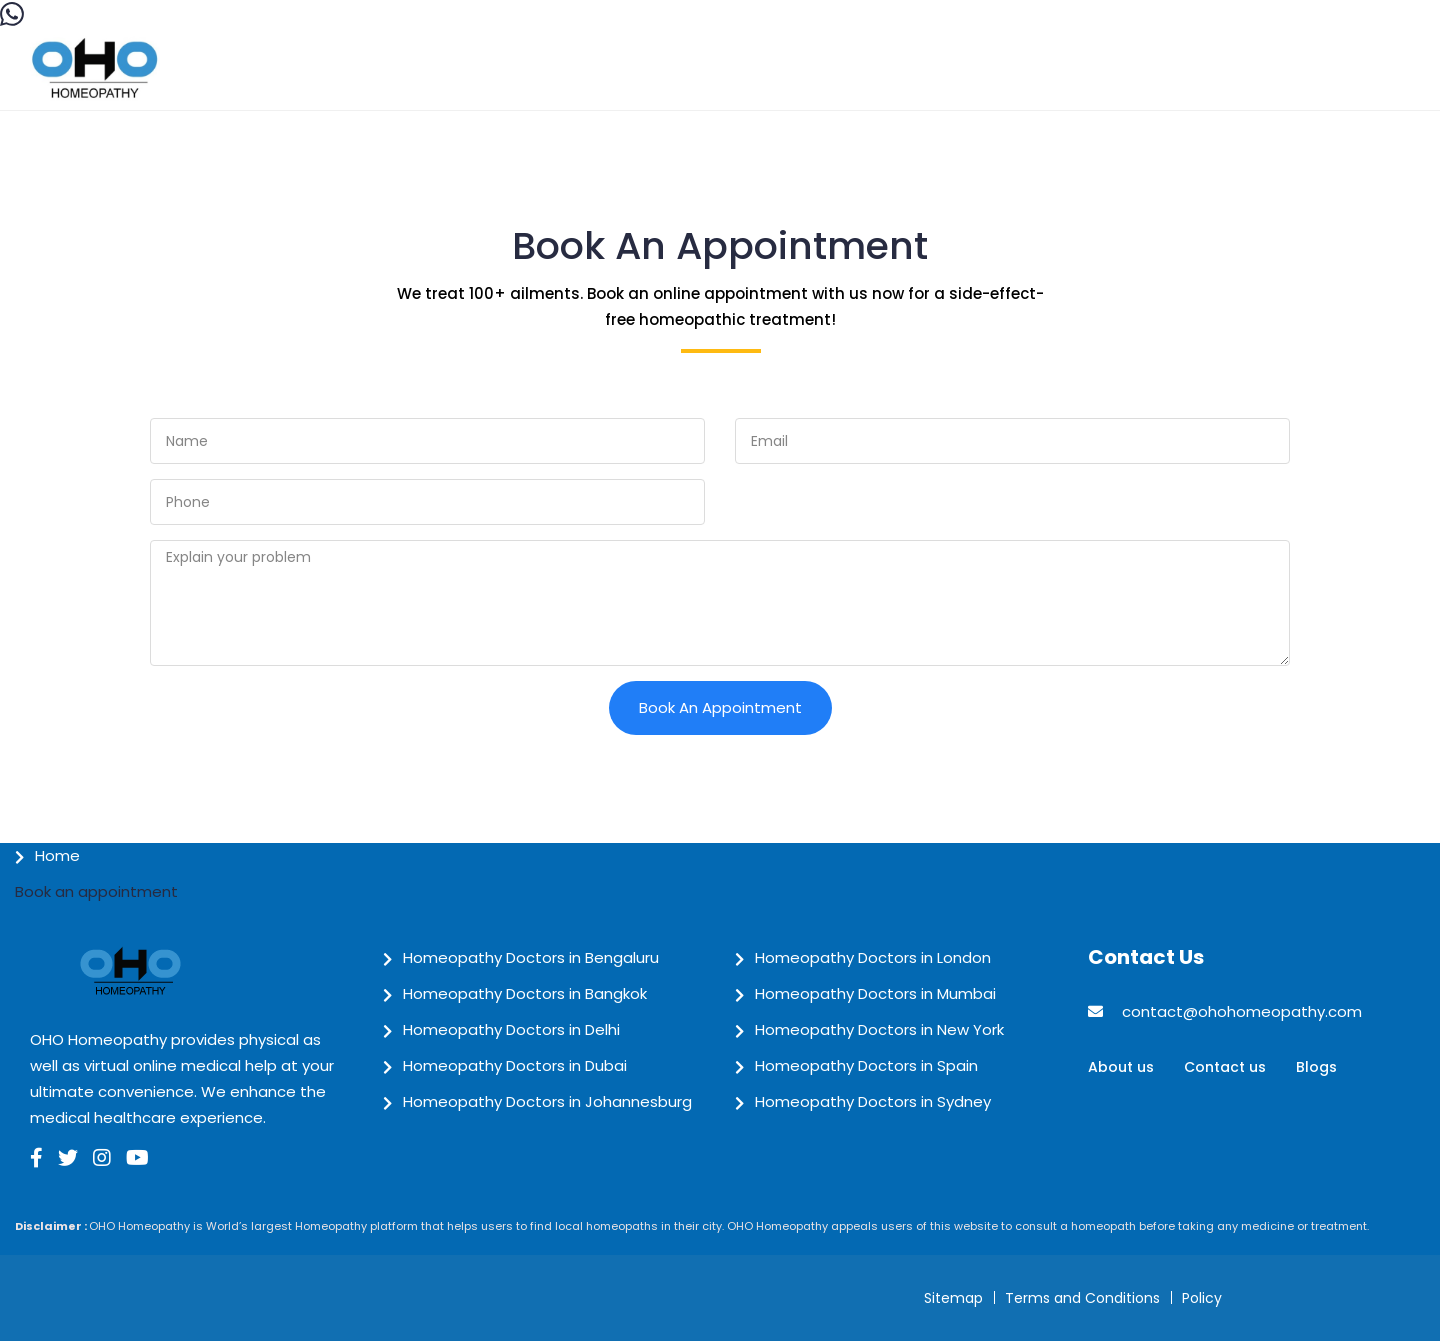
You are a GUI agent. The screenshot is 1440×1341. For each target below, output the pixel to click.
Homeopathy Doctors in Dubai (515, 1065)
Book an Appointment (720, 707)
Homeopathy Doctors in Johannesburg (547, 1101)
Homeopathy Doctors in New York (879, 1029)
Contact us (1225, 1067)
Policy (1202, 1298)
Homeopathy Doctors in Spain (866, 1065)
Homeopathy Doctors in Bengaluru (531, 957)
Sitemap (953, 1298)
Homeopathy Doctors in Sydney (873, 1101)
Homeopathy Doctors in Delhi (511, 1029)
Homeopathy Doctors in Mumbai (875, 993)
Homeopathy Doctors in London (873, 957)
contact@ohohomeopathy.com (1242, 1011)
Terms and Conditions (1082, 1298)
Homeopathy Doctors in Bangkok (525, 993)
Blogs (1316, 1067)
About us (1121, 1067)
